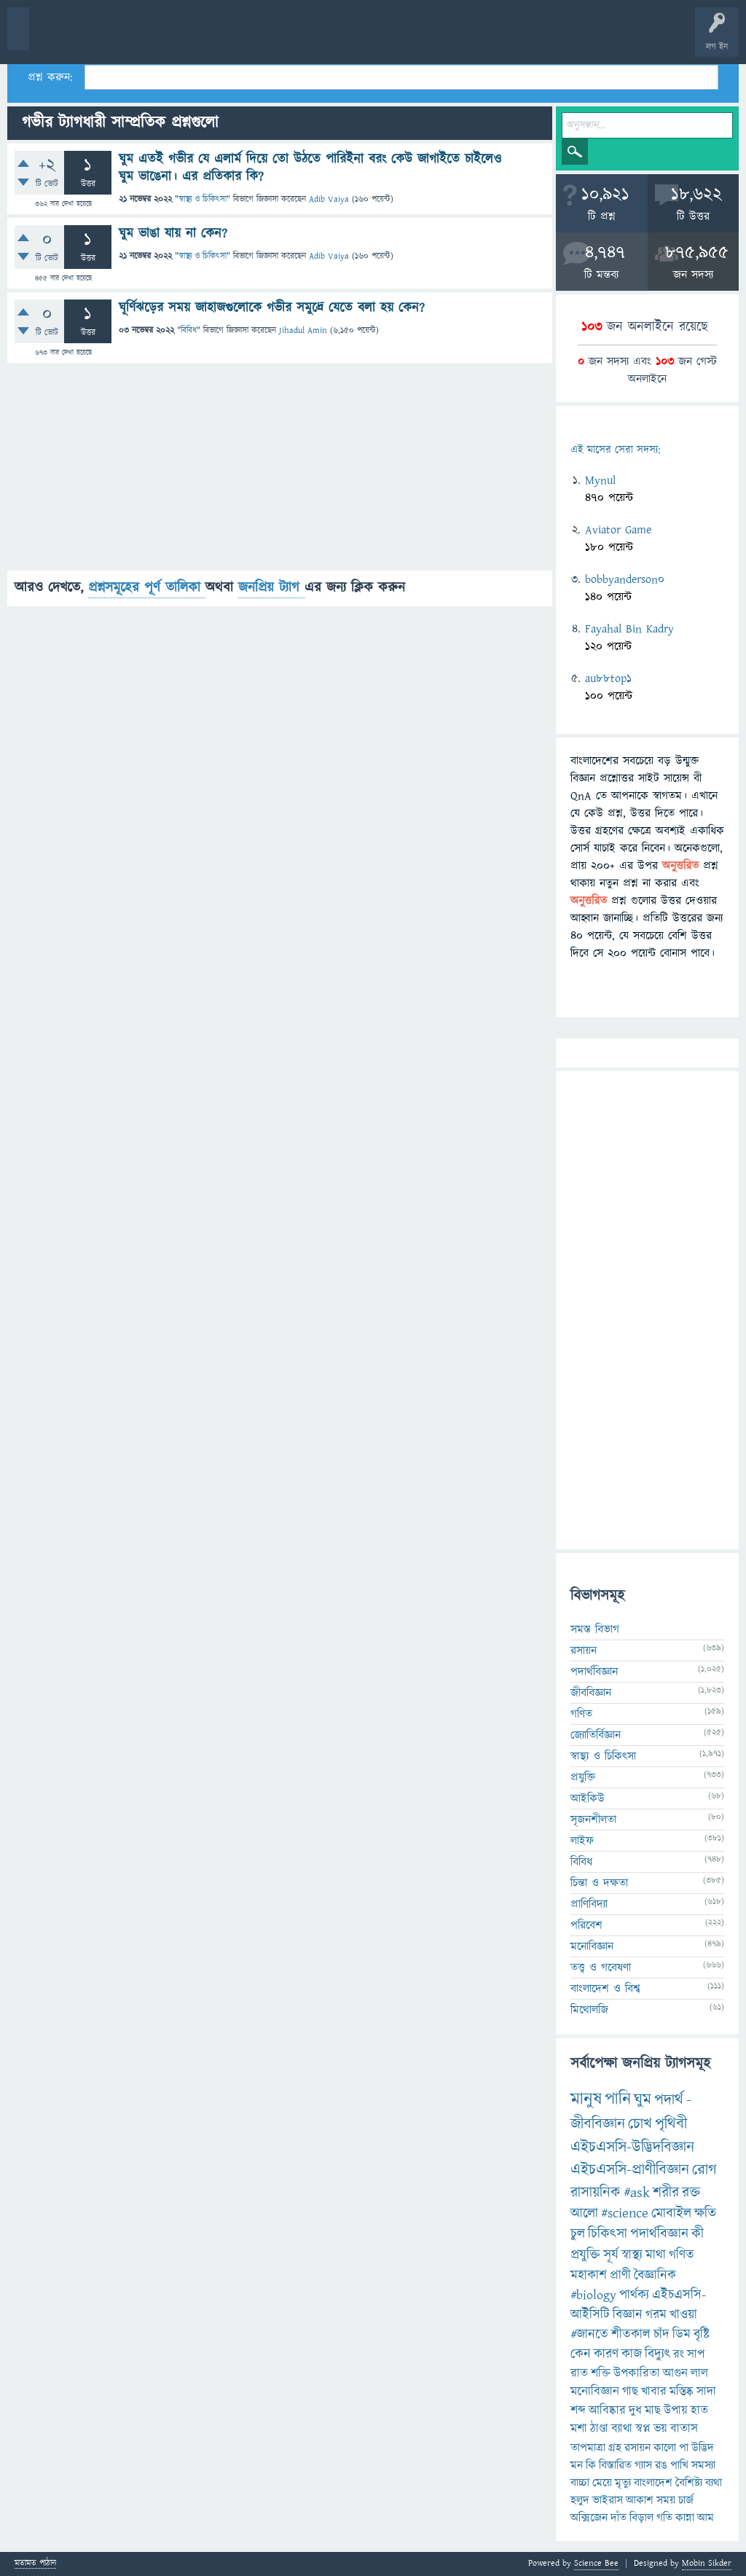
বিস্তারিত (615, 2465)
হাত (699, 2410)
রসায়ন (583, 1651)
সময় (665, 2500)
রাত (579, 2373)
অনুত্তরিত (192, 38)
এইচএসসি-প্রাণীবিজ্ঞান (629, 2169)
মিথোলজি (589, 2010)
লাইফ (582, 1841)
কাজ (631, 2354)
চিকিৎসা (607, 2234)
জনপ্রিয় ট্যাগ (271, 588)
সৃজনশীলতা (593, 1820)
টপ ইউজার (588, 38)
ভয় (660, 2429)
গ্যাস (643, 2465)
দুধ (635, 2410)
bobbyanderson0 (624, 579)
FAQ (372, 38)
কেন (580, 2354)
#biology (593, 2295)
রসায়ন (637, 2448)
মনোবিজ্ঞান (591, 1946)
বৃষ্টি (702, 2334)
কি (591, 2465)
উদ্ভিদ (702, 2448)
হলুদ (579, 2500)
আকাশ (639, 2500)
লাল (699, 2373)
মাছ (653, 2410)
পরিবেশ (586, 1925)
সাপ (695, 2354)
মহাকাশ (588, 2275)
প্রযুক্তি (582, 1777)
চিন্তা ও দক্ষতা (599, 1883)
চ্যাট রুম (453, 38)
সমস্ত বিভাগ (594, 1629)
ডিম (681, 2334)
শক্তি (600, 2373)
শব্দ (578, 2410)
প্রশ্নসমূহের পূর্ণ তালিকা (146, 588)
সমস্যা (703, 2465)
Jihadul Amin (303, 330)
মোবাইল (671, 2213)
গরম (656, 2315)
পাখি (679, 2465)
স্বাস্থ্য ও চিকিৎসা (202, 199)
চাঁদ (661, 2334)
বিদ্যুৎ (657, 2354)
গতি (664, 2518)
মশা (578, 2429)
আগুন (675, 2373)
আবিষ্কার (607, 2410)
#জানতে (589, 2334)
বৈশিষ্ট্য (688, 2483)
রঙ (661, 2465)
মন (576, 2465)
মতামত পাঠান (35, 2564)
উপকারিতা (636, 2373)
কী (697, 2234)
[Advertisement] (279, 469)
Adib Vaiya (329, 199)
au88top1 (608, 678)
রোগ (704, 2169)
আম (705, 2518)
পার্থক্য (634, 2295)
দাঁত (618, 2518)
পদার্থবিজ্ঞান (594, 1672)
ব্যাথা (621, 2429)
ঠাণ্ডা (599, 2429)
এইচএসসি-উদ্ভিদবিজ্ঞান (632, 2147)
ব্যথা (713, 2483)
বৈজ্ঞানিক (655, 2275)
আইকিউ (587, 1798)
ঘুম (642, 2099)
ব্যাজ (543, 38)
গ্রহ (614, 2448)
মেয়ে (602, 2483)
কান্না (684, 2518)
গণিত (581, 1714)
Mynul (600, 480)
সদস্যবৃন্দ (282, 38)
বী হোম (56, 38)
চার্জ (686, 2500)
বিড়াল (641, 2518)
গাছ (630, 2391)
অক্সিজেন (589, 2518)
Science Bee (596, 2563)
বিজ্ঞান (628, 2315)
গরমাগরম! (146, 38)
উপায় (676, 2410)
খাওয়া (683, 2315)
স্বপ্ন (643, 2429)
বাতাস (684, 2429)
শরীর (666, 2192)
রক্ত (691, 2192)
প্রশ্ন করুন (327, 38)
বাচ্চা (579, 2483)
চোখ (640, 2123)
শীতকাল (631, 2334)
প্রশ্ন (101, 38)
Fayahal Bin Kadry (629, 629)
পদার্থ (668, 2099)
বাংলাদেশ (653, 2483)
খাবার (654, 2391)
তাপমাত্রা (587, 2448)
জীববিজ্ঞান (590, 1693)
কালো (664, 2448)
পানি (618, 2099)
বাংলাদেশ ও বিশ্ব (605, 1989)
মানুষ (586, 2099)
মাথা (655, 2255)
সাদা (706, 2391)
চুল (577, 2234)
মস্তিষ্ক (682, 2391)
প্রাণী (620, 2275)
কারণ (606, 2354)
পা (683, 2448)
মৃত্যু (623, 2483)
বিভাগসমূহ (237, 38)
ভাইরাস (607, 2500)
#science (624, 2213)
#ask (637, 2192)
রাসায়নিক (595, 2192)
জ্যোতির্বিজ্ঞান (595, 1735)
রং (678, 2354)
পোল (497, 38)
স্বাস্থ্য (632, 2255)
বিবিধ (189, 330)
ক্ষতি (705, 2213)
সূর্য (611, 2255)
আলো (584, 2213)
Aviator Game (618, 530)
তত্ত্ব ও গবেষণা (600, 1968)
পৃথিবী (671, 2123)
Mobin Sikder (706, 2563)
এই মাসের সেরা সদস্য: (615, 450)
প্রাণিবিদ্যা (589, 1904)
